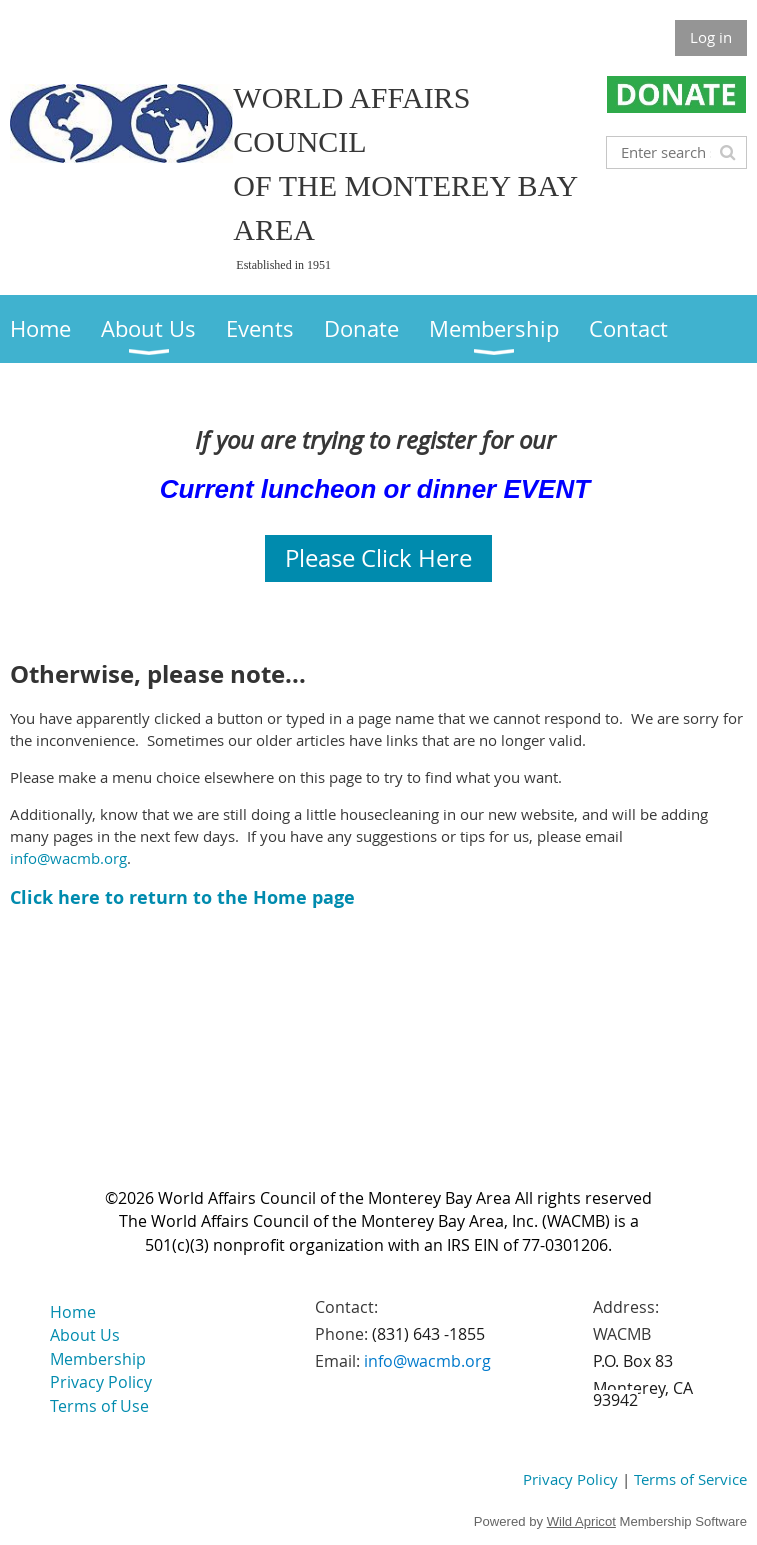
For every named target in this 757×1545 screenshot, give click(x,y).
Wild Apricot (581, 1521)
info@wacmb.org (68, 858)
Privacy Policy (570, 1479)
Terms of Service (690, 1479)
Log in (711, 37)
